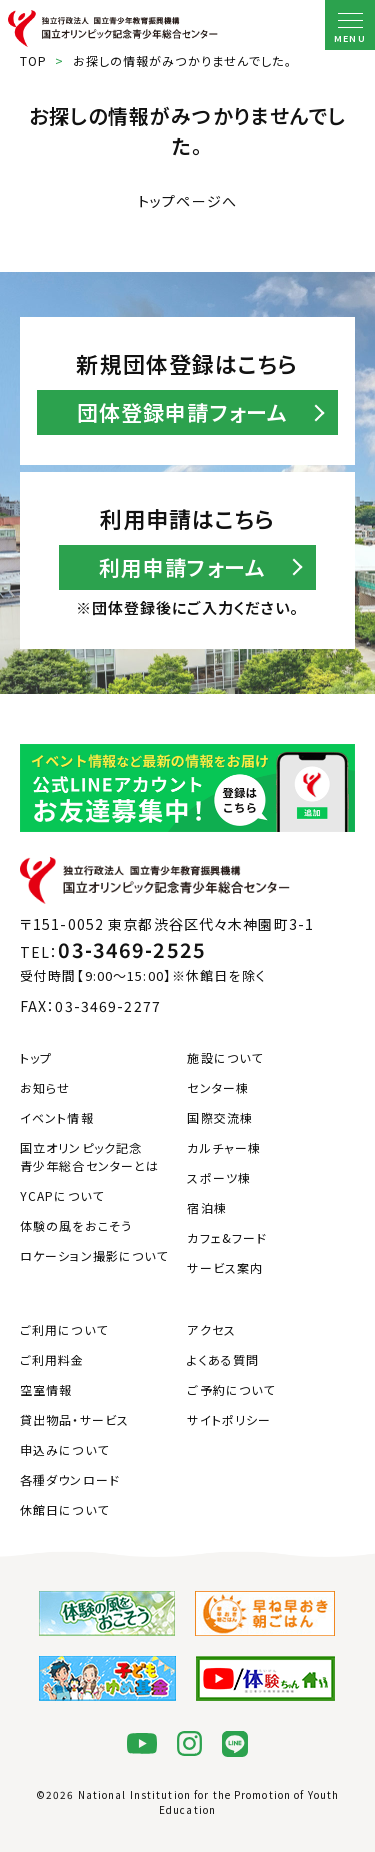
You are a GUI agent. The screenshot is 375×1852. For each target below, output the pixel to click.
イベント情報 (57, 1117)
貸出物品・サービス (74, 1419)
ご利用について (64, 1329)
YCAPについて (62, 1195)
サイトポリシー (229, 1419)
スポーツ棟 (219, 1177)
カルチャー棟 (224, 1147)
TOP (33, 60)
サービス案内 (225, 1267)
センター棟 (218, 1087)
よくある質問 (223, 1359)
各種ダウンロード (70, 1479)
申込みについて (64, 1449)
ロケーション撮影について (94, 1255)
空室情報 (46, 1389)
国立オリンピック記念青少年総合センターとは (89, 1156)
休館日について (64, 1509)
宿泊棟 (206, 1207)
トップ (36, 1057)
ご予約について (231, 1389)
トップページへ (187, 201)
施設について (225, 1057)
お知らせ (45, 1087)
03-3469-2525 (131, 949)
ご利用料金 (52, 1359)
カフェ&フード (227, 1237)
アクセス (211, 1329)
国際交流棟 (220, 1117)
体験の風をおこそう (76, 1225)
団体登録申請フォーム (182, 412)
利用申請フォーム (182, 567)
